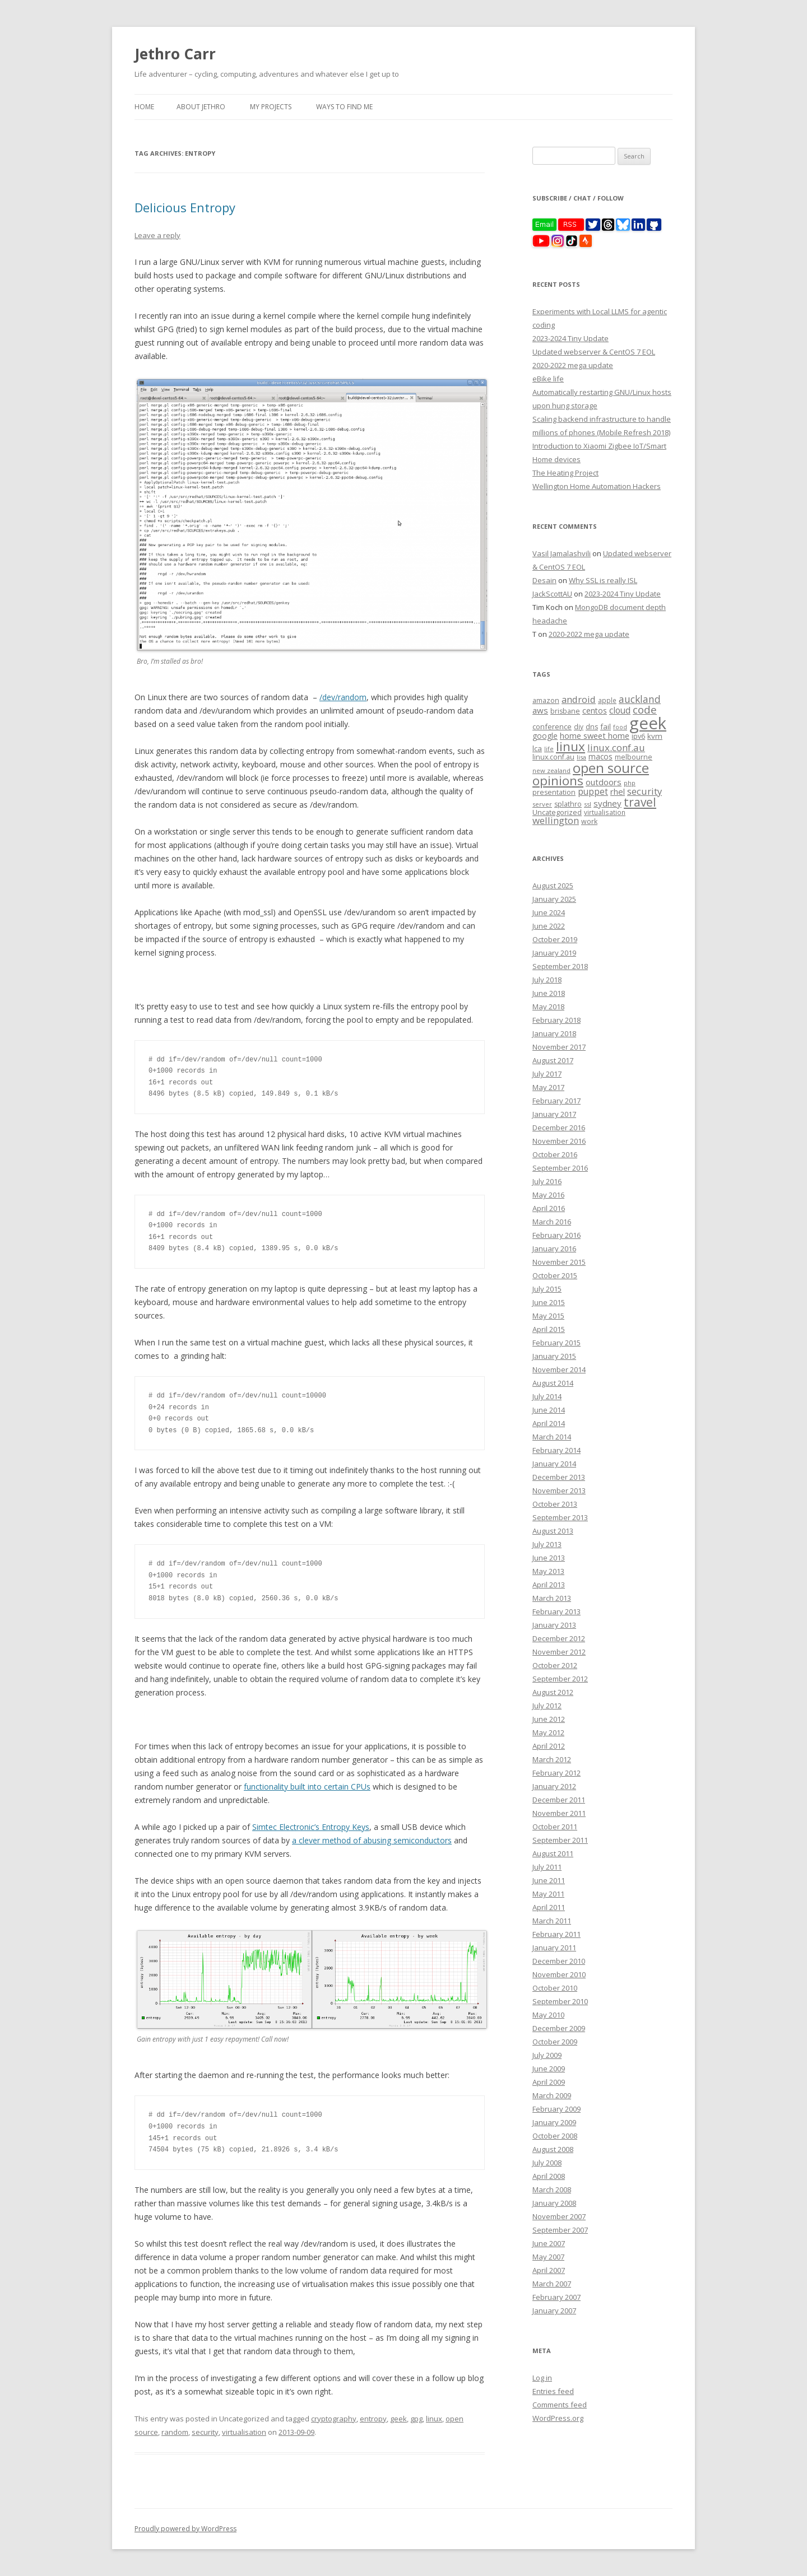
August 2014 (552, 1383)
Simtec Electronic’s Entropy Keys (310, 1827)
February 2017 (556, 1101)
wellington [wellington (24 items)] (555, 820)
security (205, 2432)
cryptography (333, 2419)
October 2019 (554, 939)
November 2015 (559, 1262)
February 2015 (556, 1343)
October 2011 (554, 1827)
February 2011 (556, 1934)
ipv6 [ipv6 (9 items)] (638, 736)
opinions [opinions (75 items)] (557, 780)
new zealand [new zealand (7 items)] (551, 770)
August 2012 (552, 1692)
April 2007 (548, 2270)
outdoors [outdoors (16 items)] (604, 782)
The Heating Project (565, 473)
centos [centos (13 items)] (594, 710)
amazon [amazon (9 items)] (545, 700)
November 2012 (559, 1652)
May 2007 (548, 2257)
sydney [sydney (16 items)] (607, 803)
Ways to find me (344, 106)
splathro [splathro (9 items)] (568, 804)
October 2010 (554, 1988)
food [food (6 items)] (620, 727)
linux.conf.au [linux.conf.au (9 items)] (553, 757)
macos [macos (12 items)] (600, 756)
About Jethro (201, 106)
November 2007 (559, 2216)
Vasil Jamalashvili (561, 553)
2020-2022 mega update (572, 365)
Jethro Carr (175, 54)
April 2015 (548, 1329)
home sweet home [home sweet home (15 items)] (594, 735)
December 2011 (558, 1800)
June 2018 (548, 993)
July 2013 (547, 1544)
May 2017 (548, 1087)
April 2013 (548, 1585)
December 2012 (558, 1638)
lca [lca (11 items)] (537, 748)
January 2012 (554, 1786)
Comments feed (559, 2405)
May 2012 (548, 1732)
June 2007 (548, 2243)
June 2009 (548, 2068)
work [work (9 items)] (589, 821)
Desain (544, 580)
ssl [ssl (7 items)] (587, 804)
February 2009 (556, 2109)
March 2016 (551, 1222)
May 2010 (548, 2015)
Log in (542, 2378)
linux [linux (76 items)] (570, 746)
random (174, 2432)
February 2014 (556, 1450)
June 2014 (548, 1410)
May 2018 (548, 1006)
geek (398, 2419)
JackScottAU (552, 594)
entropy (373, 2419)
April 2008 (548, 2176)
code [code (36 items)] (645, 709)
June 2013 (548, 1558)
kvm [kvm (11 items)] (654, 736)
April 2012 (548, 1746)
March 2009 (551, 2095)
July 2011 (547, 1867)
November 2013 (559, 1490)
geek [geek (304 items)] (647, 723)
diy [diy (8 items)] (578, 726)
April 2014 (548, 1423)
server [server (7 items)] (542, 804)
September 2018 (560, 966)
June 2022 (548, 926)
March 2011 (551, 1921)
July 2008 (547, 2163)
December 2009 (558, 2028)
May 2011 (548, 1894)
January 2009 (554, 2122)
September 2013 (560, 1517)
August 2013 (552, 1531)
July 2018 (547, 980)
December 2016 (558, 1127)
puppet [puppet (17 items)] (593, 792)
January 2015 (554, 1356)
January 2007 (554, 2310)
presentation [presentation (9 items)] (554, 792)
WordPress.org (557, 2418)
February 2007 (556, 2297)
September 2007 (560, 2230)
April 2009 (548, 2082)
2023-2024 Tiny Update (570, 338)
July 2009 (547, 2055)
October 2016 (554, 1154)
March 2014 (551, 1437)
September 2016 (560, 1168)
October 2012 (554, 1665)
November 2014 (559, 1369)
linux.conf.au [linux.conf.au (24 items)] (616, 747)
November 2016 (559, 1141)
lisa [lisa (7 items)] (581, 757)
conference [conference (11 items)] (552, 726)
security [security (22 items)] (644, 791)
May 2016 (548, 1195)
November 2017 (559, 1047)
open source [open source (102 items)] (611, 767)
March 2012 (551, 1759)
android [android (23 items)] (579, 699)
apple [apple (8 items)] (607, 700)
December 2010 (558, 1961)
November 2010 (559, 1974)
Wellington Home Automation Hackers (596, 486)
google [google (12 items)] (545, 735)
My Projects (270, 106)
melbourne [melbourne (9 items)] (633, 757)
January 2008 (554, 2203)
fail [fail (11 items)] (605, 726)
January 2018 (554, 1033)
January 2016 (554, 1248)
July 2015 (547, 1289)
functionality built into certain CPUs (307, 1786)
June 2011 (548, 1880)
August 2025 (552, 886)
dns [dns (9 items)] (592, 727)
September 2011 (560, 1840)
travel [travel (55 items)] (640, 802)
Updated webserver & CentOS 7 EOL (593, 352)
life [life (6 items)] (549, 749)
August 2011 (552, 1853)
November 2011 (559, 1813)
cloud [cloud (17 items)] (619, 710)
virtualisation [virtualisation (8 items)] (604, 812)
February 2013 (556, 1611)
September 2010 (560, 2001)
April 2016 (548, 1208)
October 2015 (554, 1275)
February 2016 (556, 1235)
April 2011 (548, 1907)
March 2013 (551, 1598)
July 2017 (547, 1074)
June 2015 (548, 1302)
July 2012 (547, 1706)
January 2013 (554, 1625)
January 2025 (554, 899)
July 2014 (547, 1396)
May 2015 (548, 1316)
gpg (416, 2419)
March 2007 (551, 2284)
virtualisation (244, 2432)
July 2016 (547, 1181)
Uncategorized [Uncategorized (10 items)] (557, 812)
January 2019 (554, 953)
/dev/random (343, 697)
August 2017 (552, 1060)
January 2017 (554, 1114)
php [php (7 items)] (630, 783)
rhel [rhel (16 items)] (617, 791)
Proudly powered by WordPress (185, 2528)
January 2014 (554, 1464)
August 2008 (552, 2149)
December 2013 (558, 1477)
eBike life (548, 379)
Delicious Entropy (184, 207)
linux (434, 2419)
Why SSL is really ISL (603, 580)
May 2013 (548, 1571)
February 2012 (556, 1773)
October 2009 (554, 2042)
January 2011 (554, 1948)
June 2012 (548, 1719)
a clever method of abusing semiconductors (372, 1840)
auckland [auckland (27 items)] (640, 699)
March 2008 (551, 2189)
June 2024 (548, 912)
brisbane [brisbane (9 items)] (565, 711)
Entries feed (553, 2391)
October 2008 (554, 2136)
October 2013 (554, 1504)
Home (144, 106)
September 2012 (560, 1679)
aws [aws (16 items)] (540, 710)
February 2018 (556, 1020)
